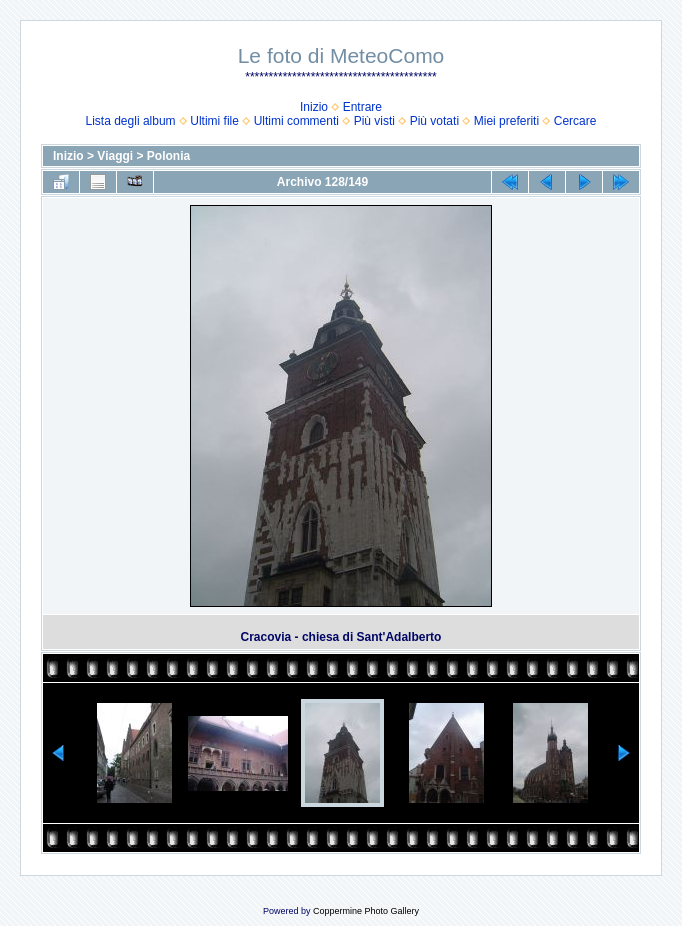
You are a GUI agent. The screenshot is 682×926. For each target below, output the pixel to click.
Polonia (168, 156)
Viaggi (115, 156)
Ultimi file (214, 121)
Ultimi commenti (296, 121)
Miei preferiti (506, 121)
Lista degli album (131, 121)
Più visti (374, 121)
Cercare (575, 121)
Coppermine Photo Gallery (366, 911)
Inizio (314, 107)
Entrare (362, 107)
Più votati (434, 121)
